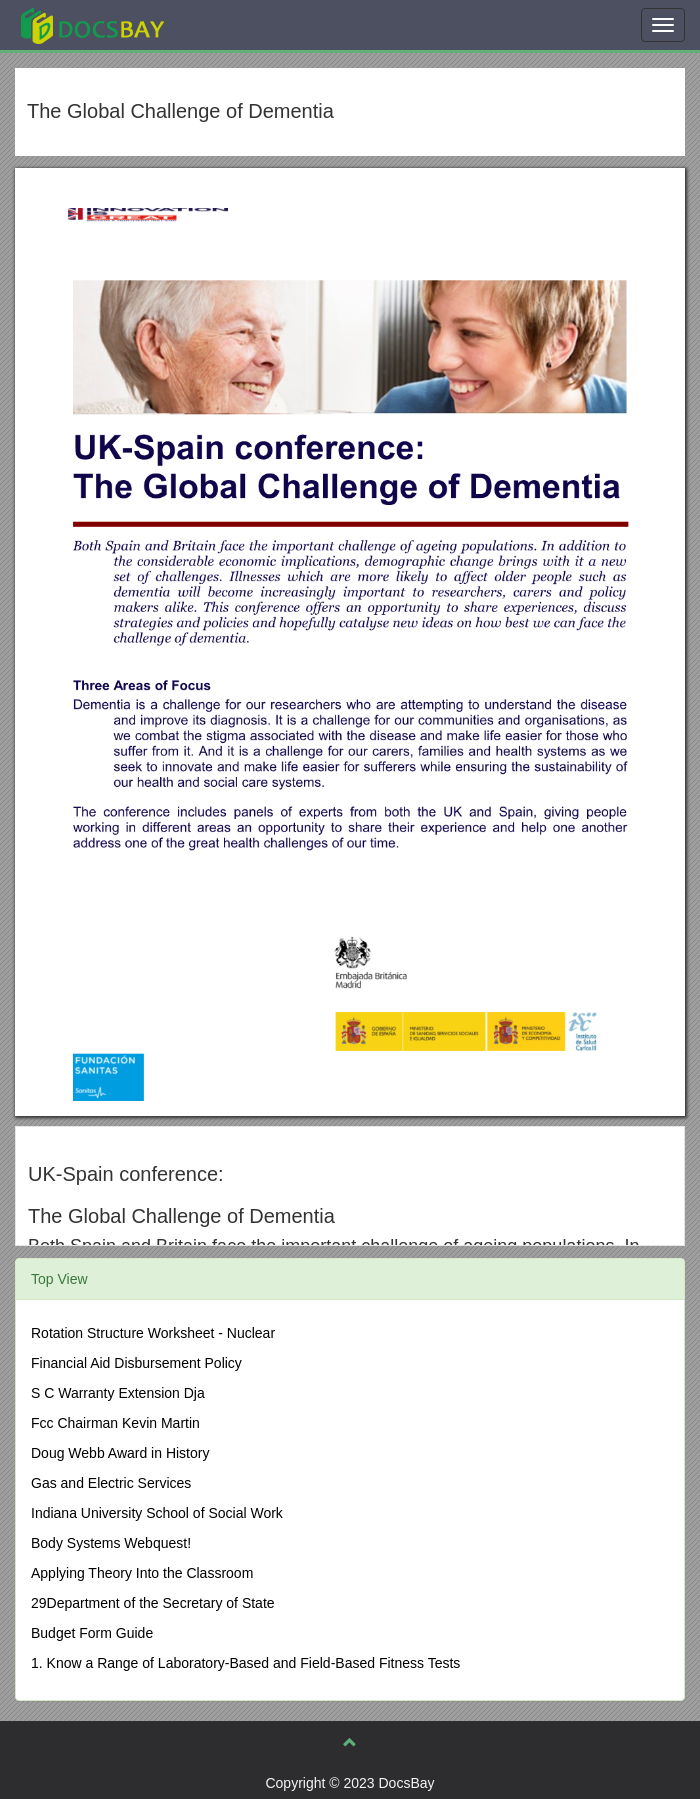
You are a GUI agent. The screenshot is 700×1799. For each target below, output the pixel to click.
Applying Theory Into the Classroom (142, 1573)
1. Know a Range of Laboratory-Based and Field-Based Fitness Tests (245, 1663)
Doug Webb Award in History (120, 1453)
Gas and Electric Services (111, 1483)
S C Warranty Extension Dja (118, 1393)
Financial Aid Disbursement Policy (136, 1363)
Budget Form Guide (92, 1633)
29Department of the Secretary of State (153, 1603)
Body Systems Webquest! (111, 1543)
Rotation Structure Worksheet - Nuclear (153, 1333)
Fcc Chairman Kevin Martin (115, 1423)
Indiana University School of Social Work (157, 1513)
